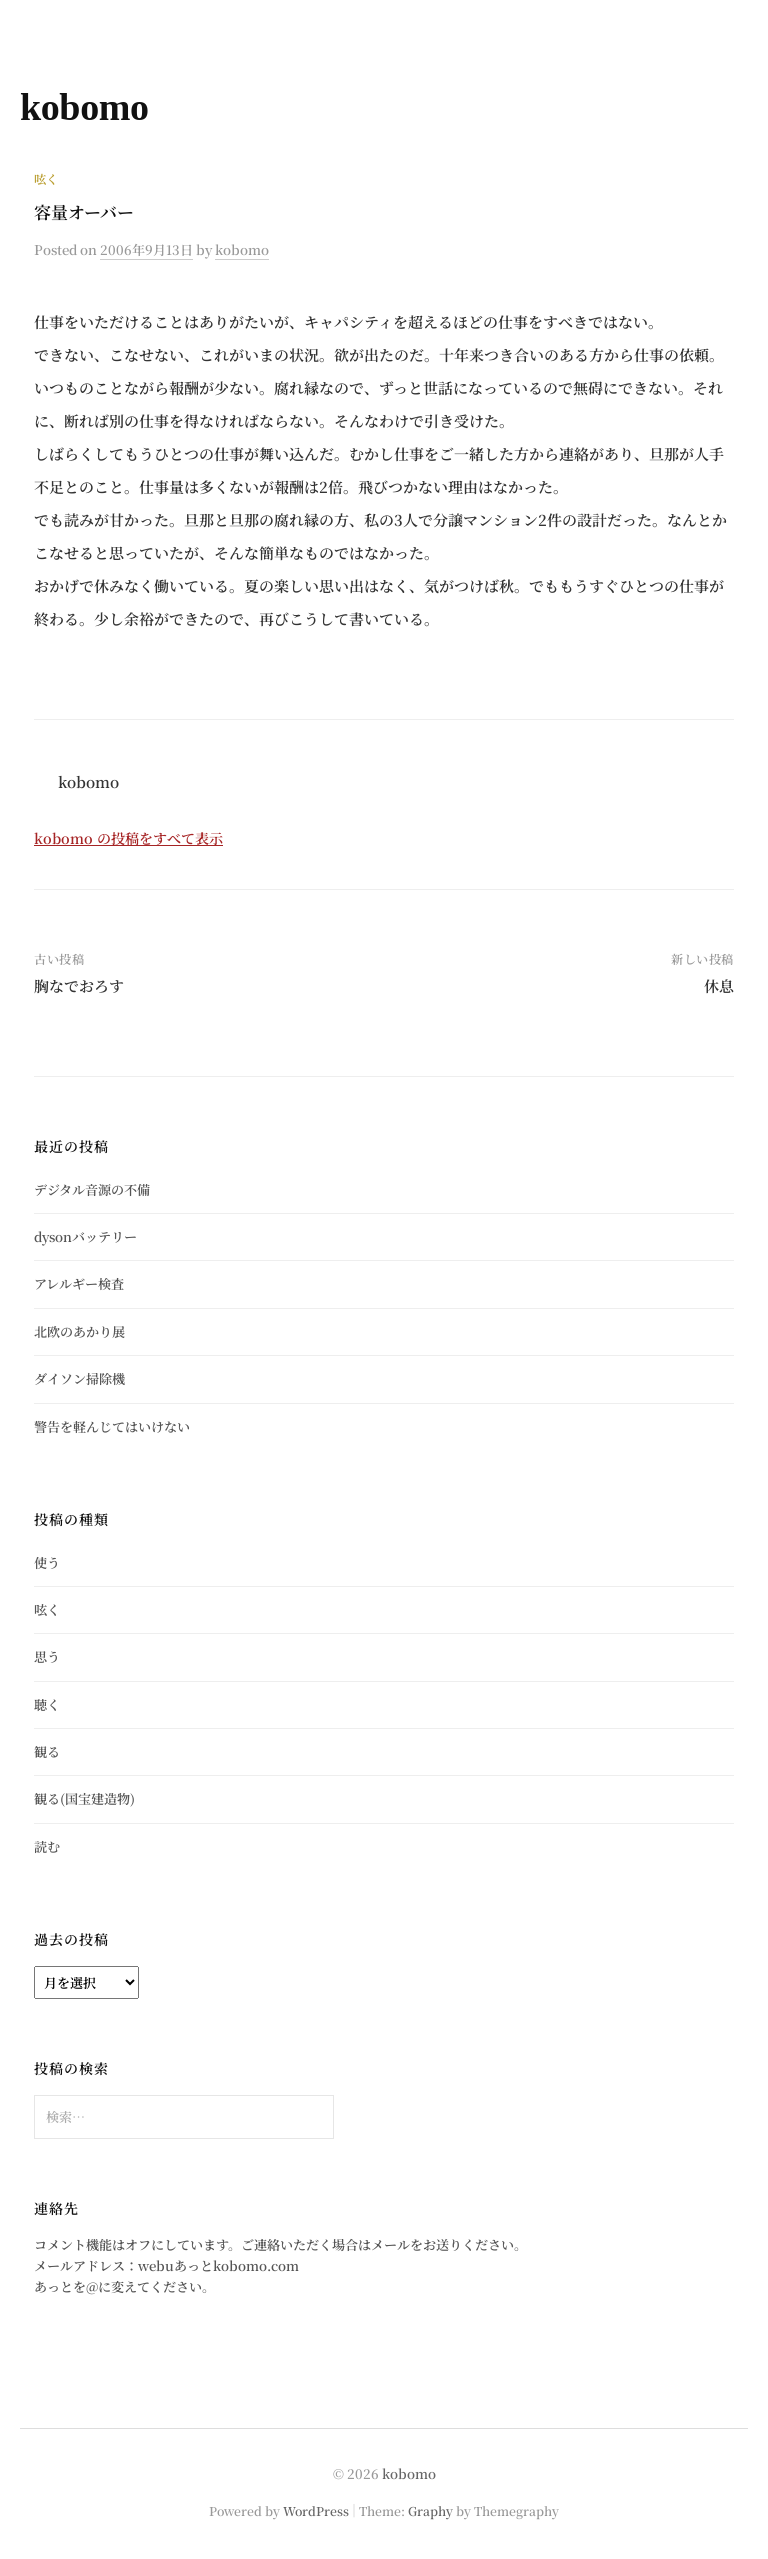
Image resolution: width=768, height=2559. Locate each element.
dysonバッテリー (85, 1236)
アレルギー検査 (79, 1283)
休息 (719, 985)
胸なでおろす (79, 985)
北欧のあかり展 (79, 1331)
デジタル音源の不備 (92, 1189)
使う (47, 1562)
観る (47, 1751)
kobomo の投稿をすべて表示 (128, 838)
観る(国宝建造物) (84, 1798)
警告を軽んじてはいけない (112, 1426)
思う (47, 1656)
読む (47, 1846)
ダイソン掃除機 (79, 1378)
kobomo (84, 107)
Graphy (430, 2510)
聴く (47, 1704)
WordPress (316, 2510)
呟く (46, 178)
